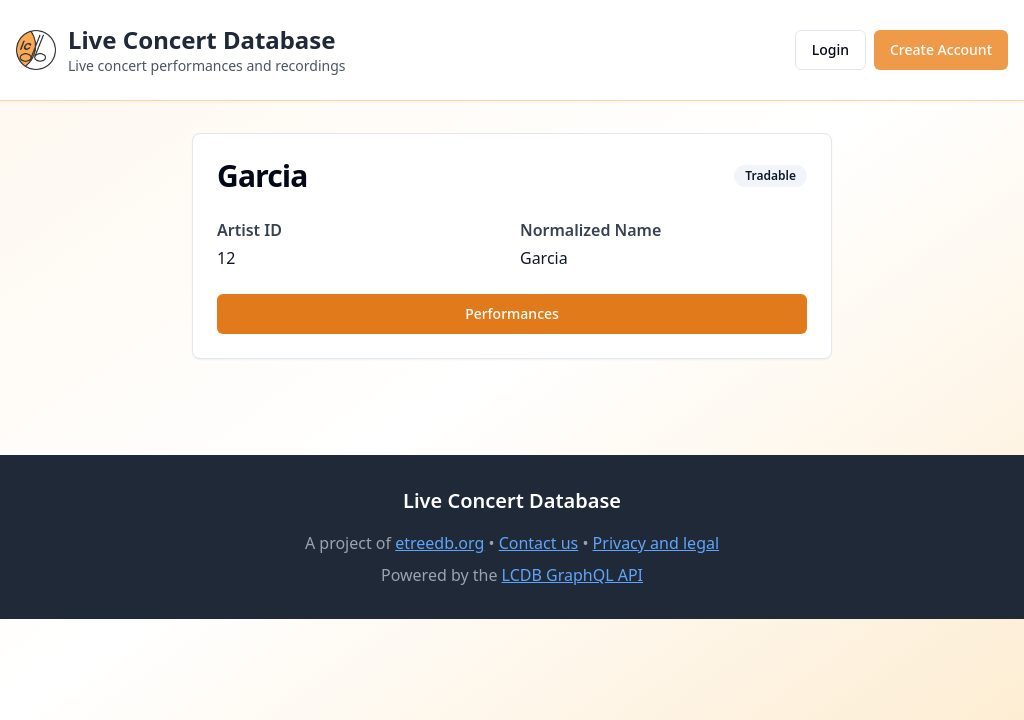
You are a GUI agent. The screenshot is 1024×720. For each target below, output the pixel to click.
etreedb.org (439, 543)
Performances (512, 313)
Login (830, 49)
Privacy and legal (656, 543)
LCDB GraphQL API (572, 575)
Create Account (941, 49)
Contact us (539, 543)
